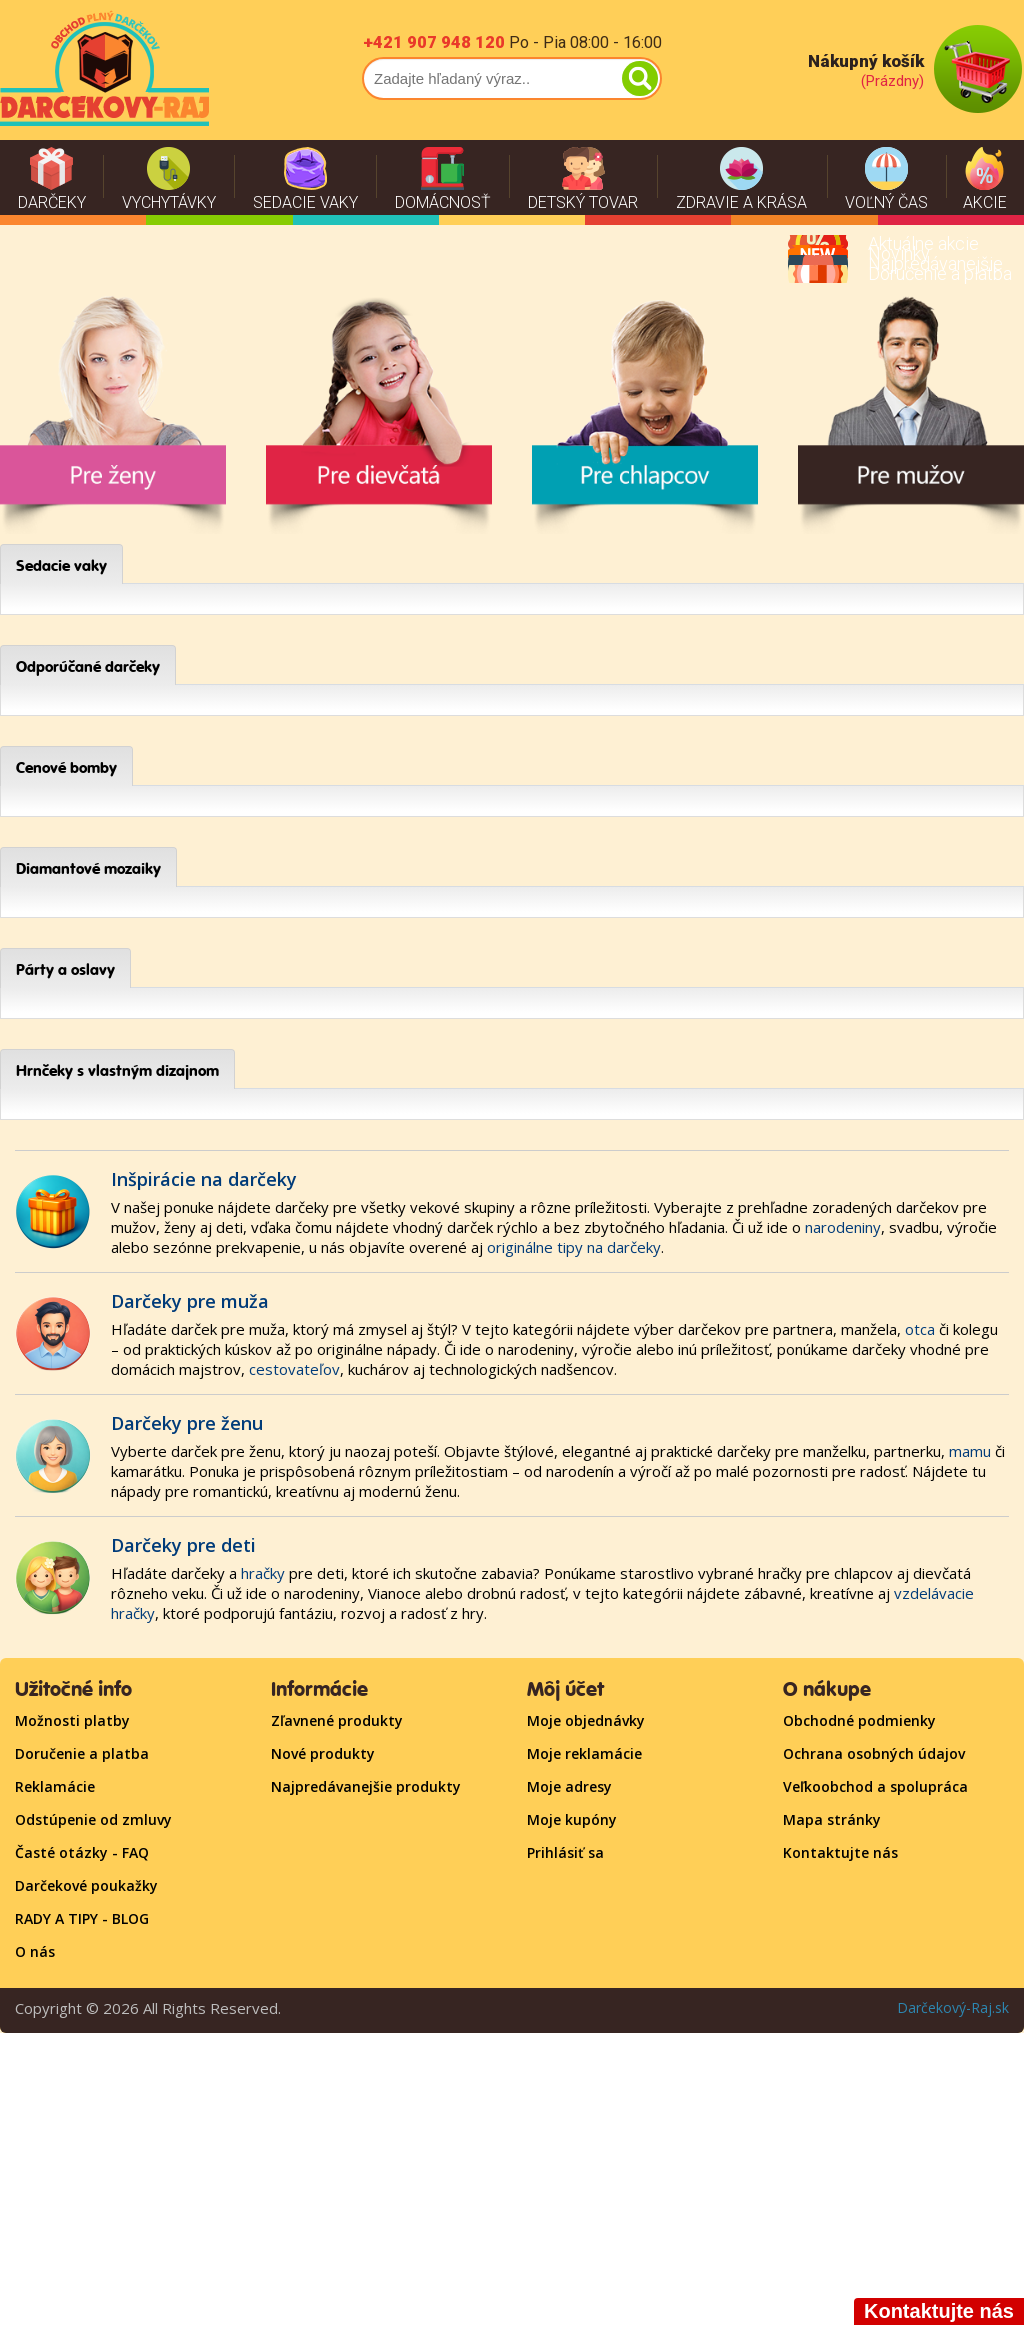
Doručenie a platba (82, 1753)
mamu (970, 1451)
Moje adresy (569, 1786)
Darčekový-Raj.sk (953, 2007)
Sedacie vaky (61, 565)
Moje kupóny (572, 1819)
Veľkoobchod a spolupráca (875, 1786)
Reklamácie (55, 1786)
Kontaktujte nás (840, 1852)
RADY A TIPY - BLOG (82, 1918)
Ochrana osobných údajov (874, 1753)
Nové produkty (323, 1753)
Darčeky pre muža (190, 1301)
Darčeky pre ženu (187, 1423)
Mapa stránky (832, 1819)
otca (920, 1329)
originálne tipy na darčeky (574, 1247)
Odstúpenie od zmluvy (93, 1819)
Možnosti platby (72, 1720)
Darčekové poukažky (86, 1885)
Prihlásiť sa (565, 1852)
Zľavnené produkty (337, 1720)
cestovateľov (294, 1369)
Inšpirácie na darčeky (204, 1179)
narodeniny (843, 1227)
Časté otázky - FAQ (82, 1852)
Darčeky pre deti (183, 1545)
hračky (263, 1573)
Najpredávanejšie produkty (366, 1786)
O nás (35, 1951)
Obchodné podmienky (859, 1720)
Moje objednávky (586, 1720)
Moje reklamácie (584, 1753)
